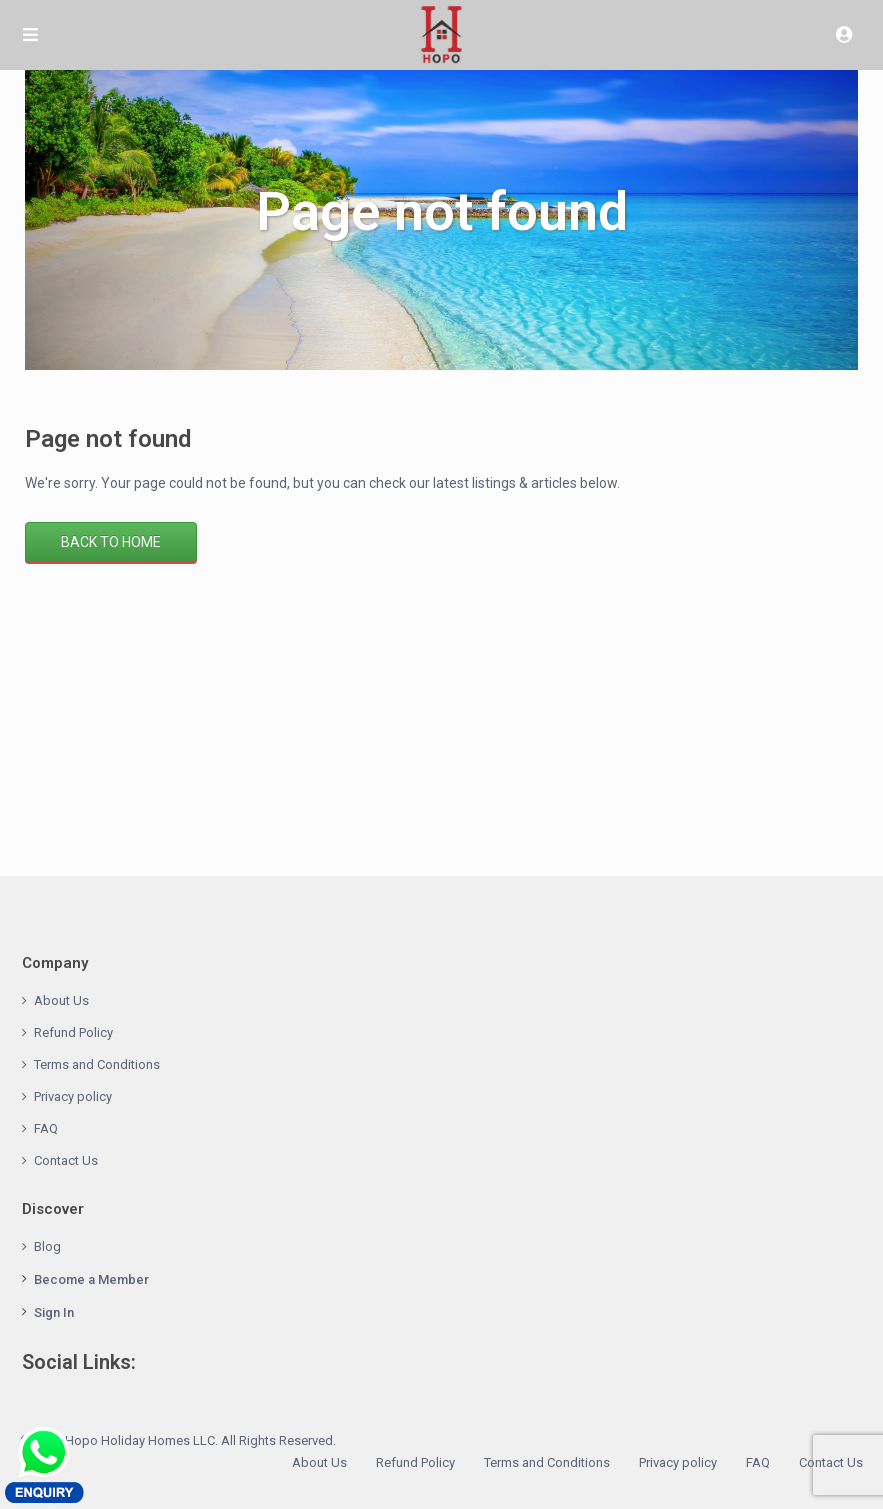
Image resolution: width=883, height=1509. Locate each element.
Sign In (54, 1312)
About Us (61, 1000)
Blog (47, 1246)
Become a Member (91, 1279)
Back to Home (111, 542)
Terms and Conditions (97, 1064)
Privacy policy (73, 1096)
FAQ (46, 1128)
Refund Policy (73, 1032)
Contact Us (66, 1160)
